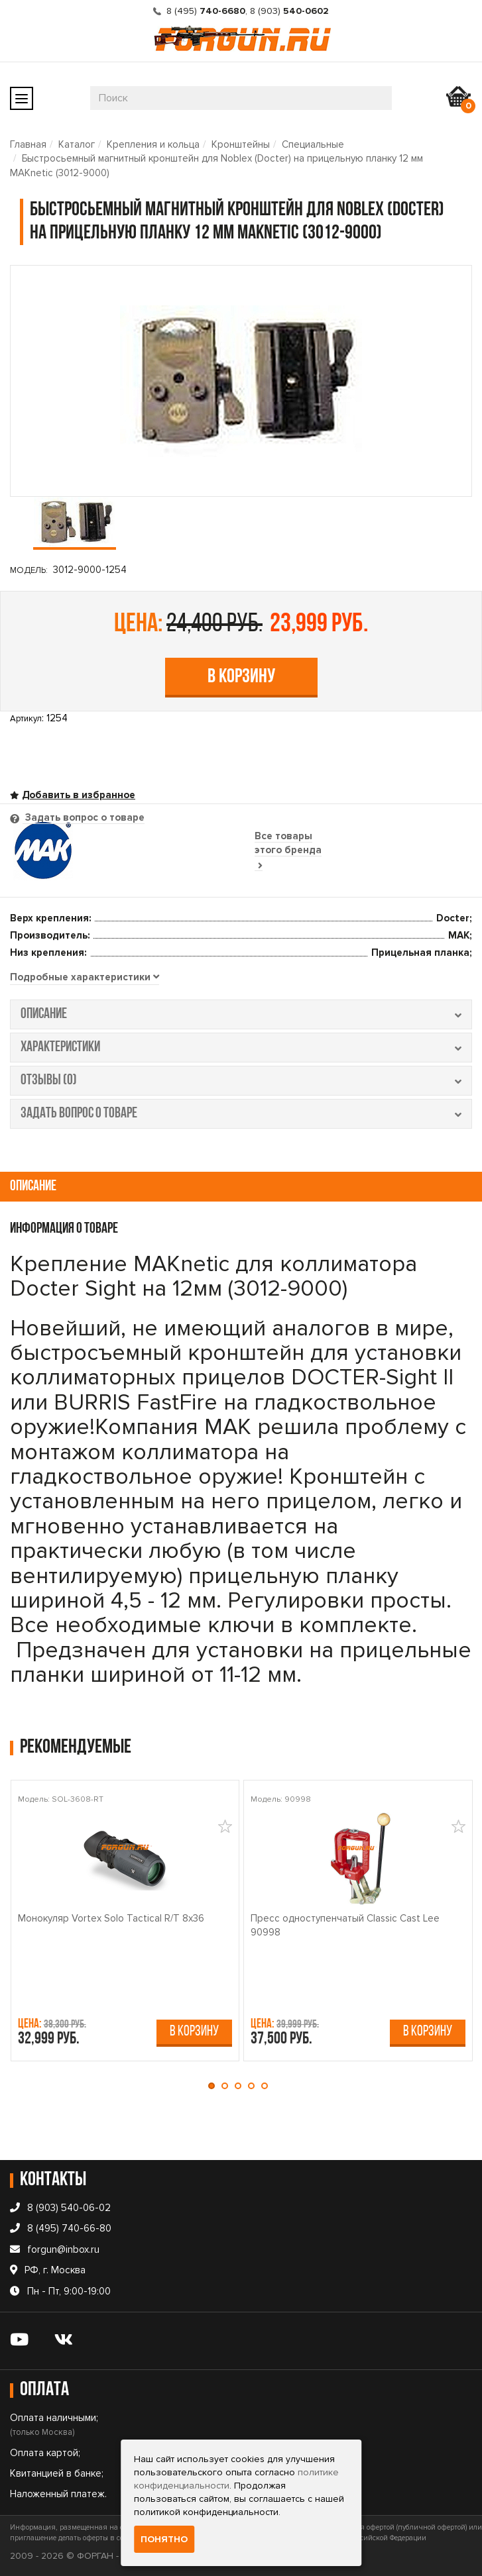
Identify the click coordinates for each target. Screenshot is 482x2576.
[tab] (84, 977)
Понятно (164, 2539)
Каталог (76, 144)
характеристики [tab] (241, 1047)
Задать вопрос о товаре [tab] (84, 817)
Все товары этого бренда (288, 850)
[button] (214, 2086)
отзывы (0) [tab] (241, 1080)
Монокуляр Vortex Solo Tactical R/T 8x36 (111, 1918)
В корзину (241, 677)
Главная (28, 144)
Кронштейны (240, 144)
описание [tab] (241, 1014)
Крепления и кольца (153, 144)
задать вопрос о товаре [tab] (241, 1113)
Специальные (313, 144)
